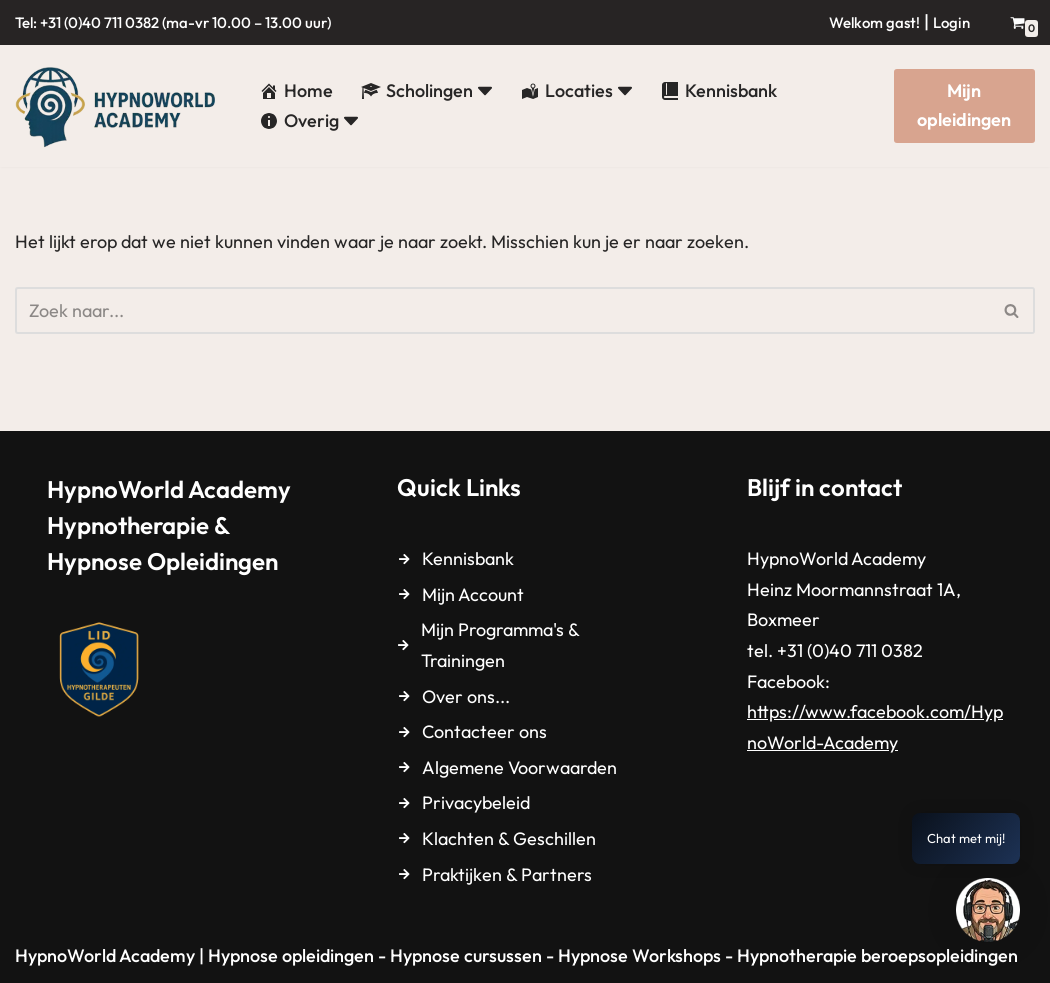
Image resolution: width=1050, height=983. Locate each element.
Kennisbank (468, 558)
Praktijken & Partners (507, 874)
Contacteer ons (484, 731)
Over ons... (466, 696)
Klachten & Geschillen (509, 838)
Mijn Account (473, 594)
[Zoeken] (502, 310)
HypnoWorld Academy (105, 955)
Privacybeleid (476, 802)
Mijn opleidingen (964, 105)
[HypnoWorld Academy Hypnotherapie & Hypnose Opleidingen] (120, 106)
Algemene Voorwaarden (519, 767)
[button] (485, 91)
